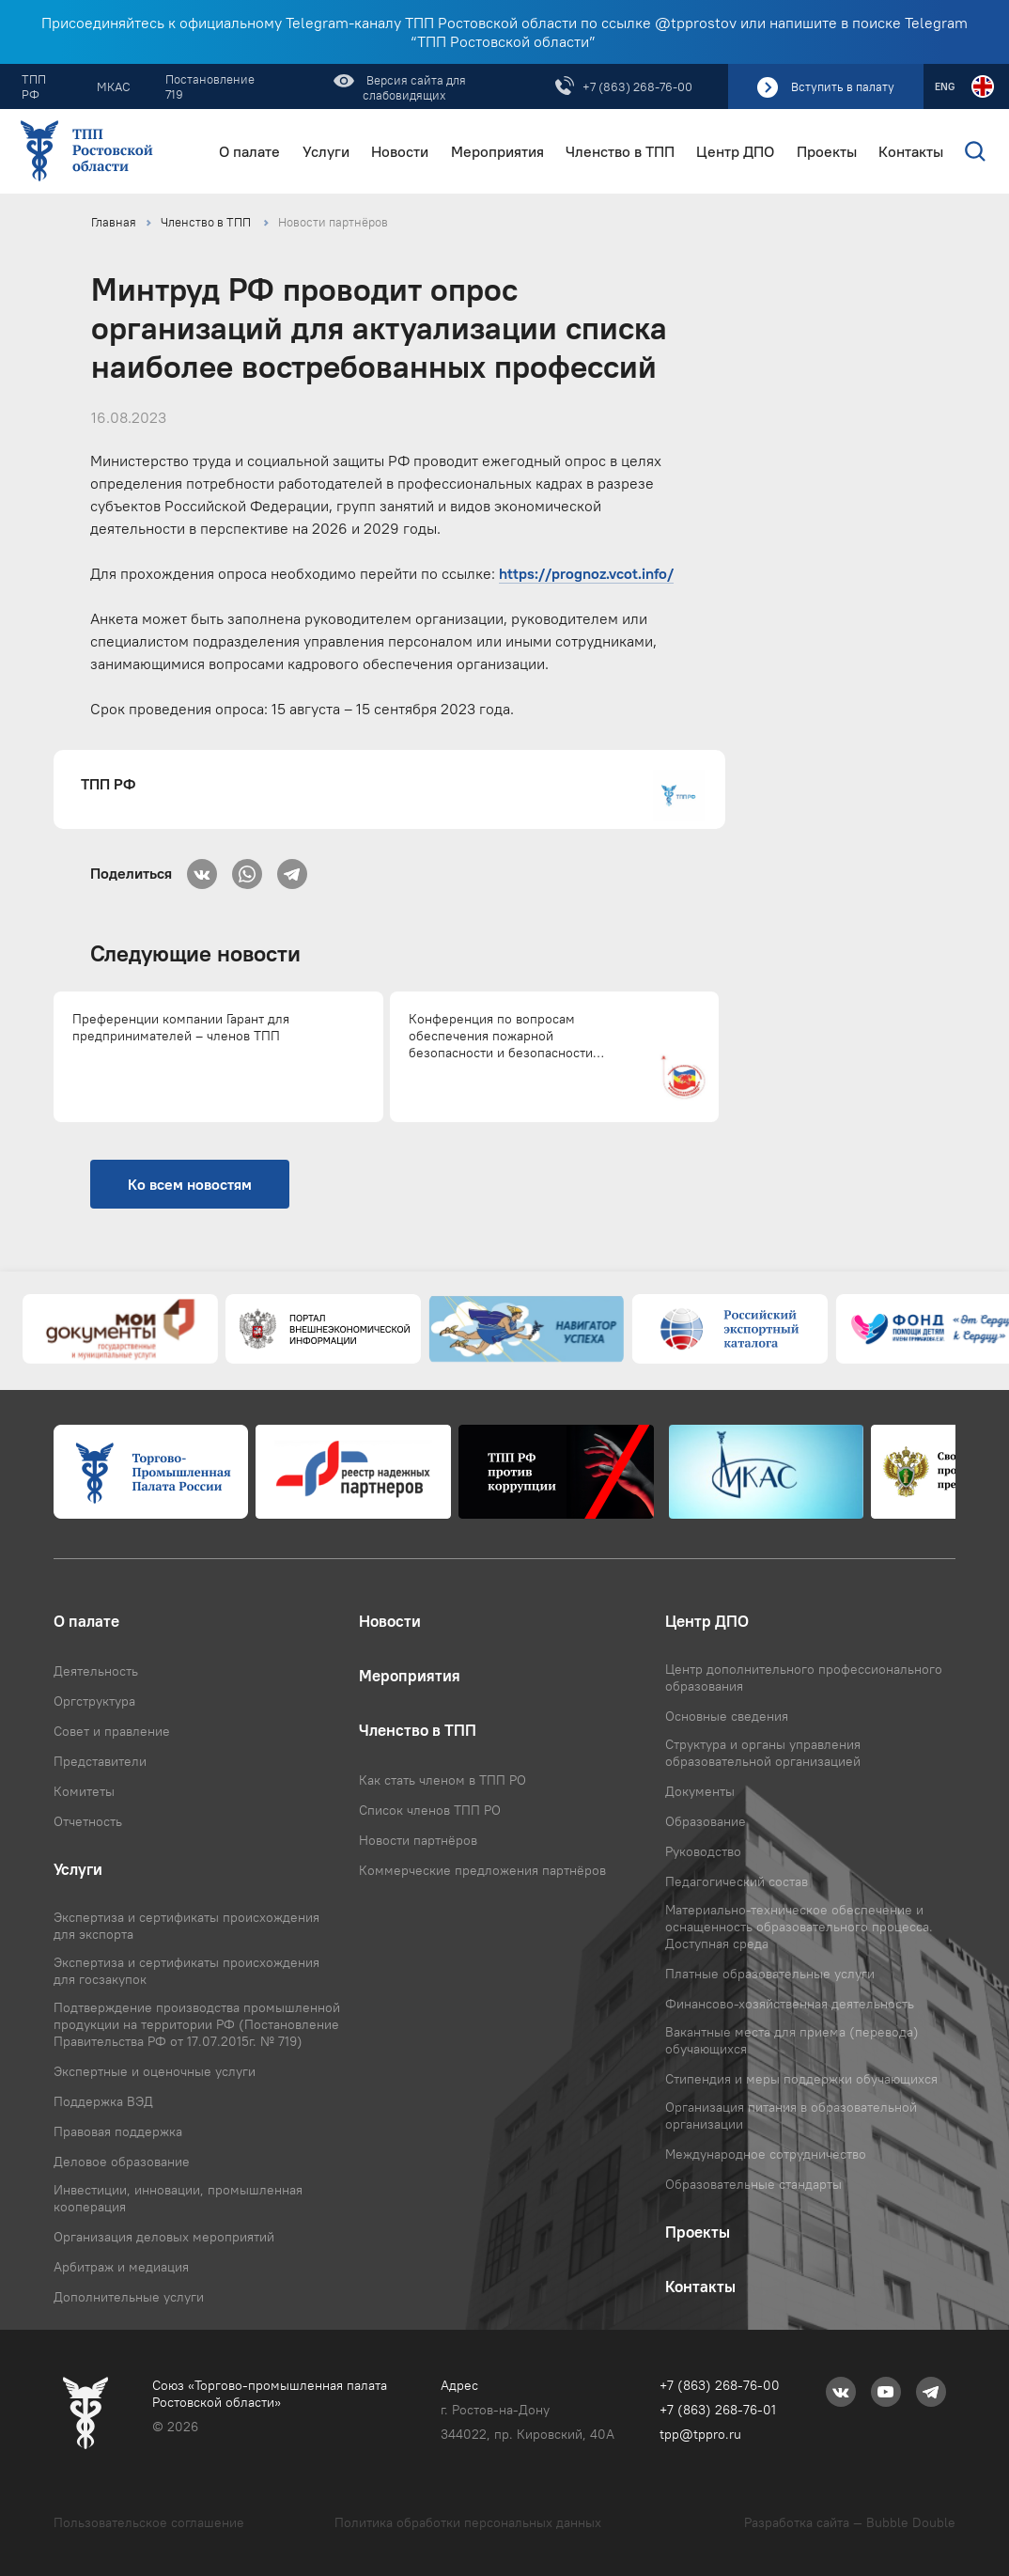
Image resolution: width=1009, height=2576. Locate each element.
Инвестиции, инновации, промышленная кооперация (178, 2198)
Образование (705, 1821)
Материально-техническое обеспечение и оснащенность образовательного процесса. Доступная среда (799, 1926)
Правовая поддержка (118, 2131)
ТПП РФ (34, 86)
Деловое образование (122, 2161)
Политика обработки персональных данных (467, 2522)
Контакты (910, 152)
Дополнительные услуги (129, 2296)
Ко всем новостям (190, 1184)
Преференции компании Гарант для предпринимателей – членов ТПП (180, 1027)
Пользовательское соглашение (149, 2522)
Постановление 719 (210, 86)
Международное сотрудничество (765, 2154)
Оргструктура (94, 1701)
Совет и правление (112, 1731)
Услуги (326, 152)
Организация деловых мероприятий (164, 2236)
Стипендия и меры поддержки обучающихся (801, 2078)
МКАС (114, 86)
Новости (399, 152)
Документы (700, 1791)
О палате (249, 152)
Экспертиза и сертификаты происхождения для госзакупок (186, 1971)
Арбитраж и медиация (121, 2266)
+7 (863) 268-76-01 (718, 2409)
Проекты (827, 152)
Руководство (703, 1851)
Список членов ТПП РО (430, 1810)
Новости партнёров (333, 221)
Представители (100, 1761)
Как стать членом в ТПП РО (442, 1780)
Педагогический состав (736, 1881)
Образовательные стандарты (753, 2184)
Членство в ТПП (620, 152)
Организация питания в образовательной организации (791, 2115)
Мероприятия (497, 152)
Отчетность (88, 1821)
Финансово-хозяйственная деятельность (789, 2003)
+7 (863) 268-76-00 (637, 86)
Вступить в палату (842, 86)
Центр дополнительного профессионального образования (803, 1677)
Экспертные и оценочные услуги (155, 2071)
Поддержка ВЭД (103, 2101)
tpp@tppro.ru (700, 2434)
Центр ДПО (735, 152)
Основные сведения (726, 1716)
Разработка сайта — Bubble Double (849, 2522)
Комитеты (84, 1791)
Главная (113, 221)
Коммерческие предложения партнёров (482, 1870)
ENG (945, 86)
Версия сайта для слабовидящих (414, 87)
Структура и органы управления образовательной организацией (763, 1753)
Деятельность (96, 1671)
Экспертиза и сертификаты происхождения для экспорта (186, 1926)
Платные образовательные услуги (770, 1973)
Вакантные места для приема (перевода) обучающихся (792, 2040)
